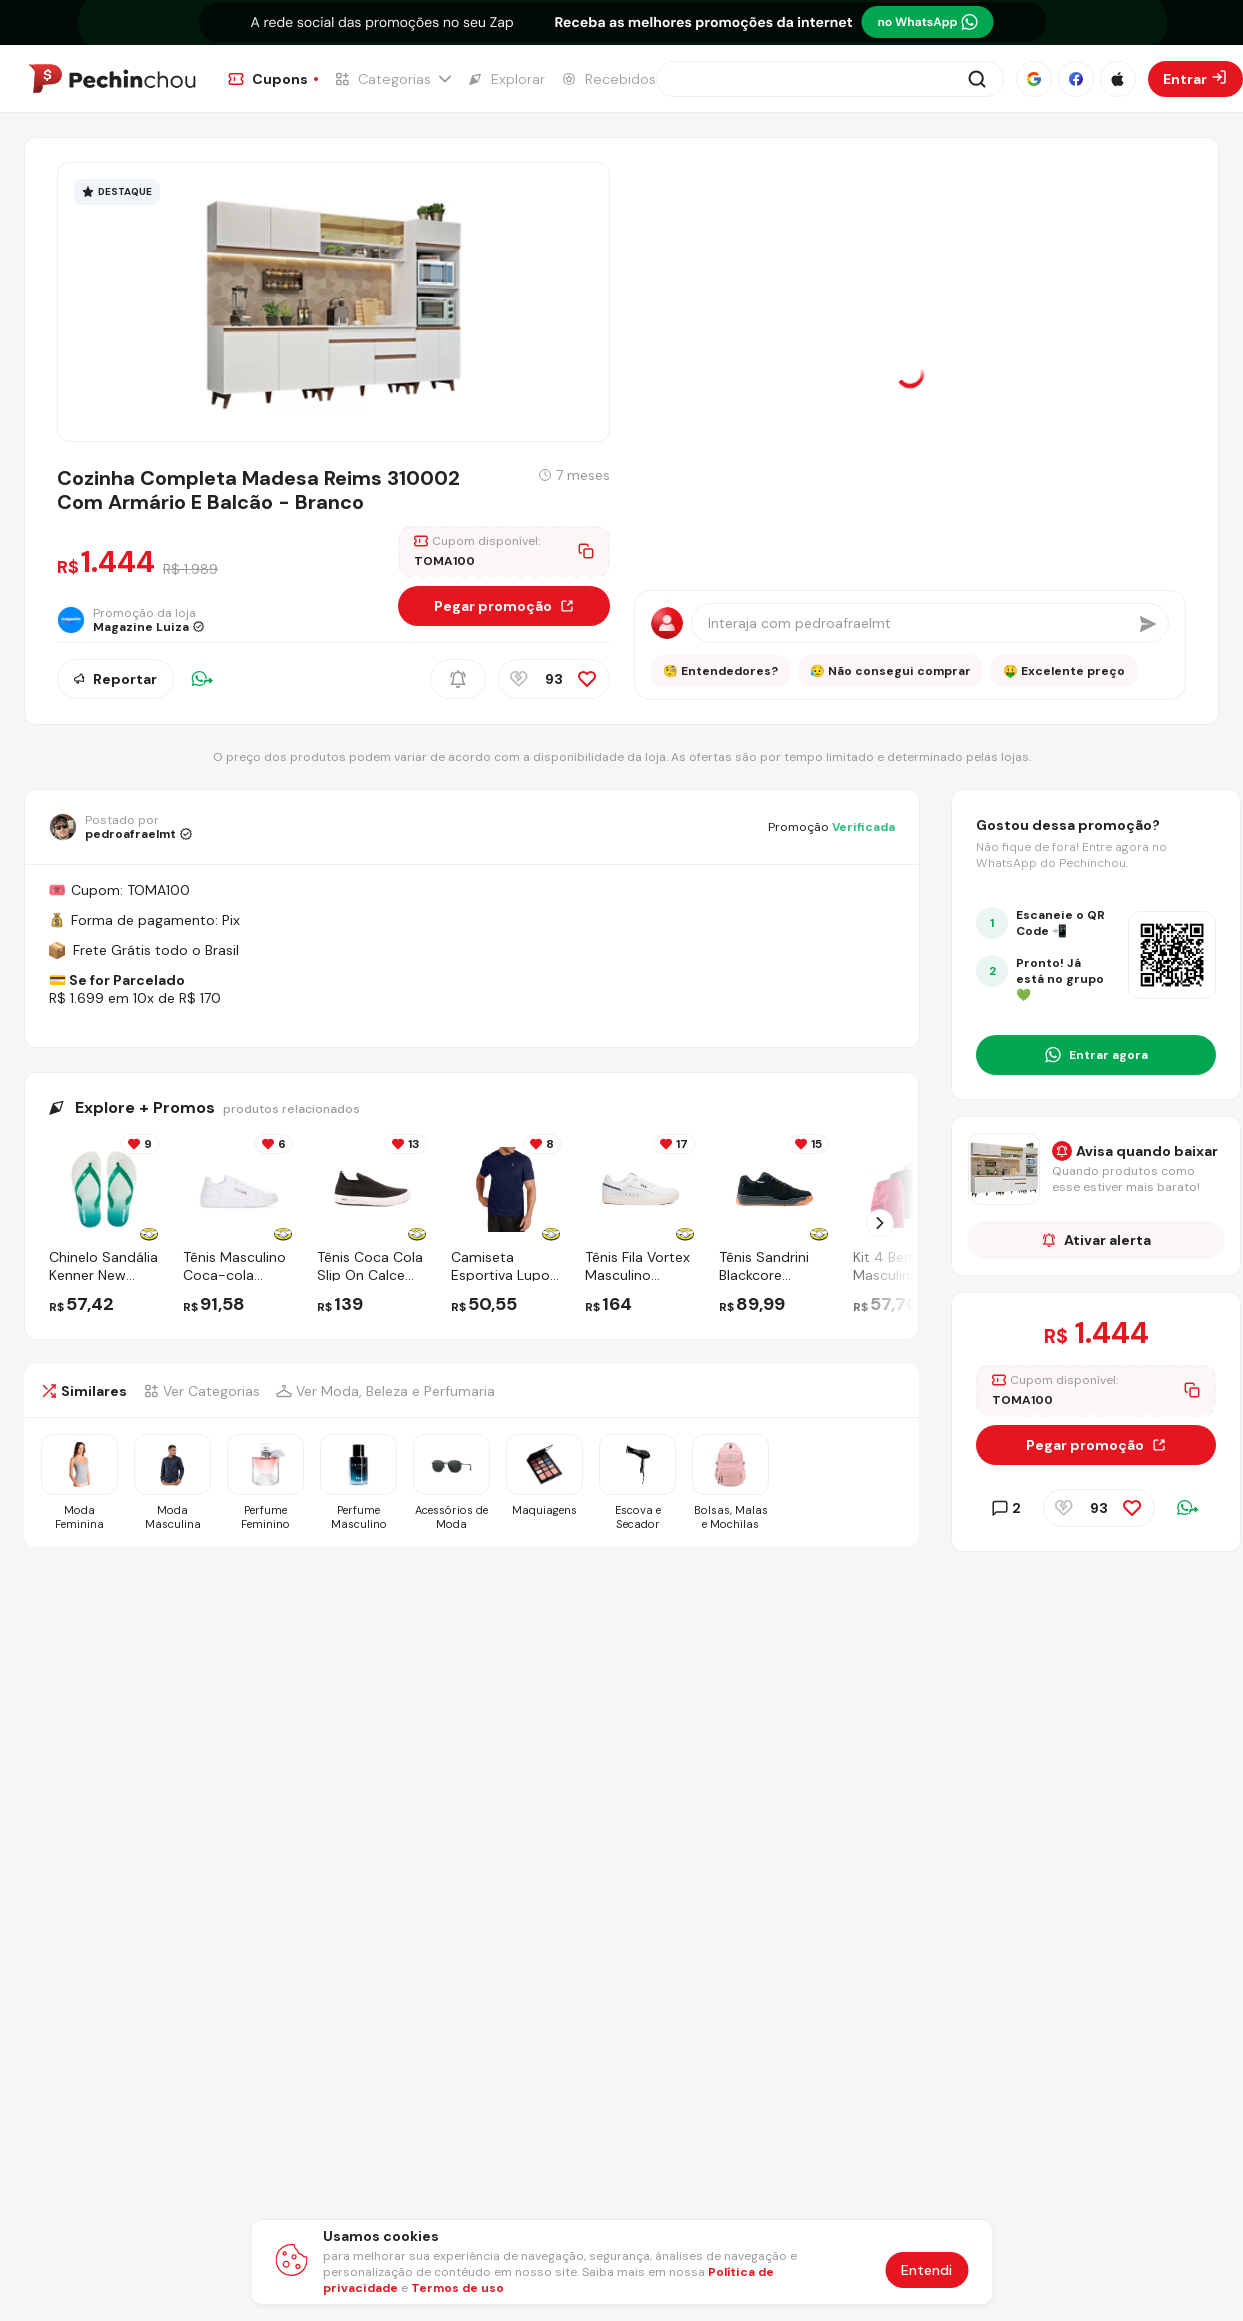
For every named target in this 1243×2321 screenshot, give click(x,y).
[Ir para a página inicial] (112, 79)
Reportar (115, 679)
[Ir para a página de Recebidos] (608, 79)
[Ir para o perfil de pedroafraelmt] (120, 827)
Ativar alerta (1096, 1240)
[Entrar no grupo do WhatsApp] (1096, 1055)
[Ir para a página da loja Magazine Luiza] (137, 620)
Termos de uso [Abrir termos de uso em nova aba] (457, 2288)
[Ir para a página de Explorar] (506, 79)
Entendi (926, 2270)
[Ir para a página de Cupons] (273, 79)
